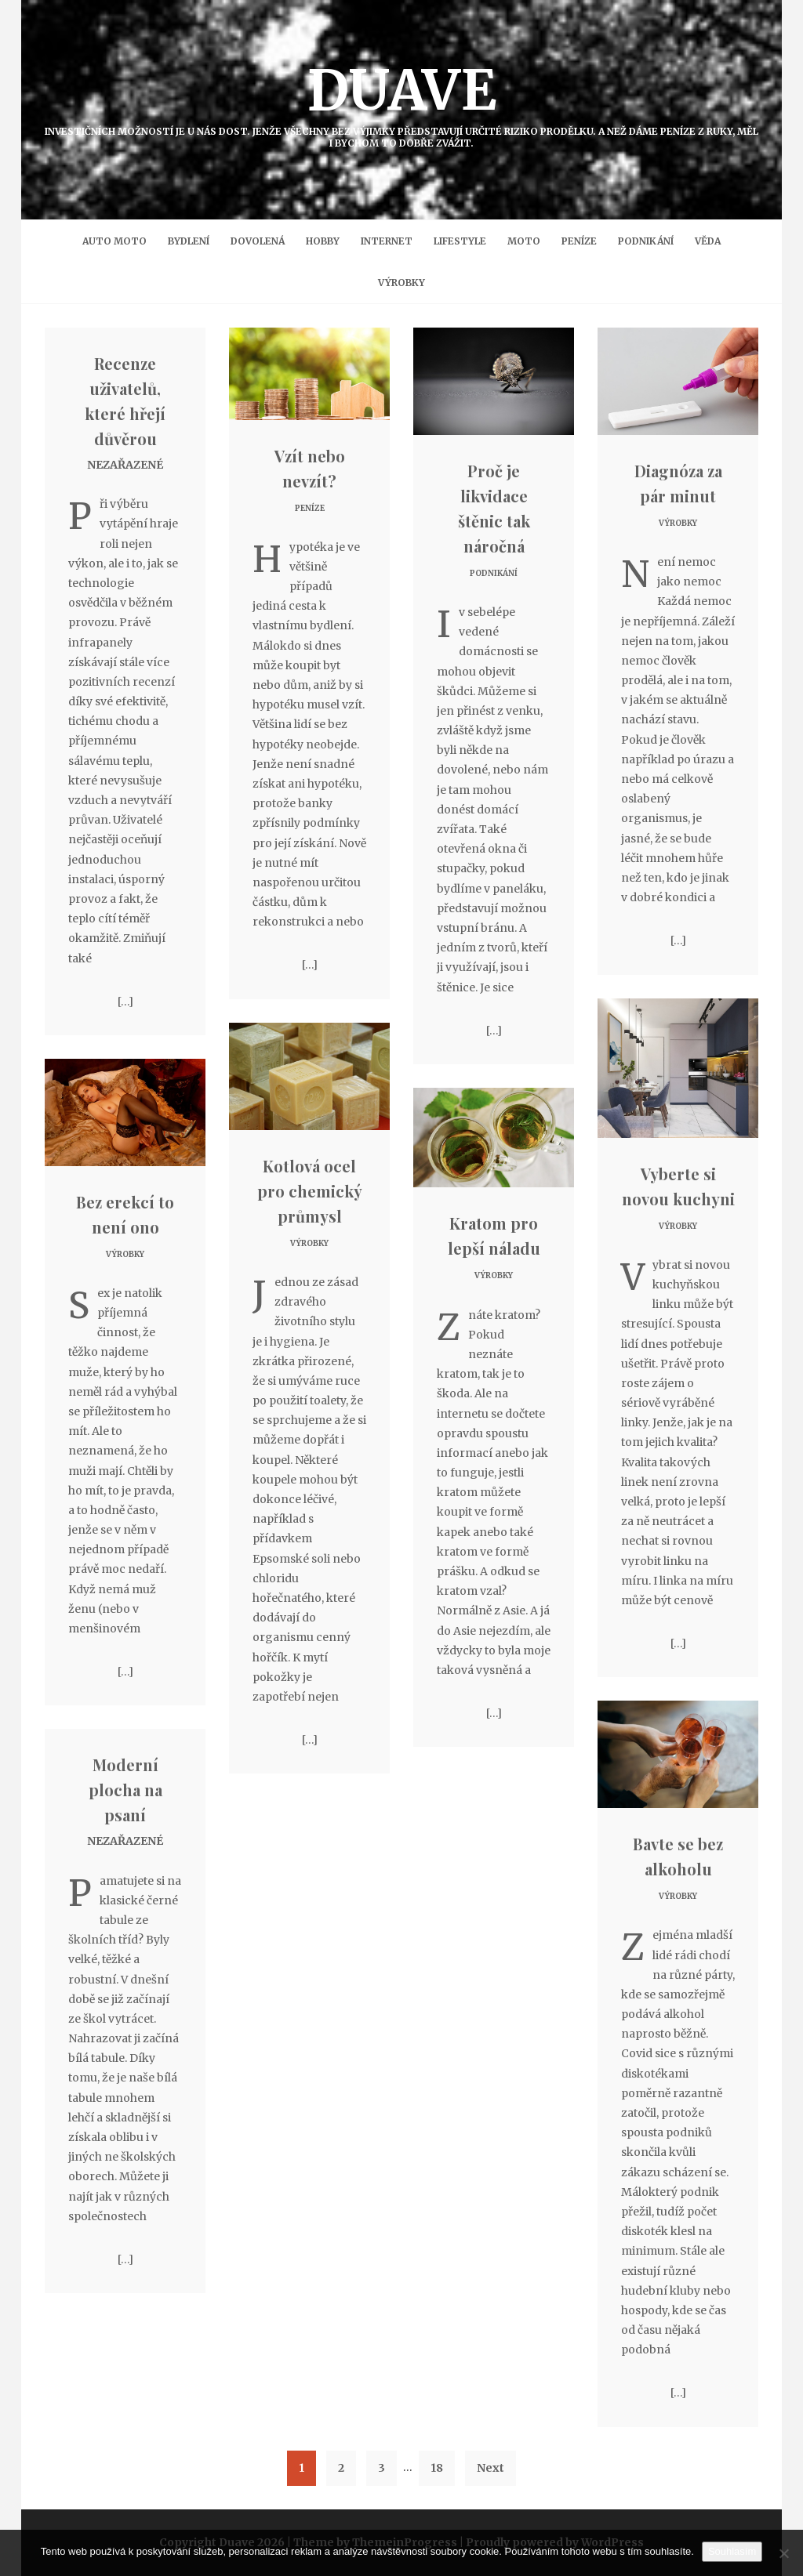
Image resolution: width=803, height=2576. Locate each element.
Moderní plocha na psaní (125, 1789)
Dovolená (258, 241)
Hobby (323, 241)
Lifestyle (460, 241)
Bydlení (188, 241)
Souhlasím (732, 2551)
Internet (386, 241)
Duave (401, 102)
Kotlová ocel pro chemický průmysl (309, 1190)
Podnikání (646, 241)
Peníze (579, 241)
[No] (783, 2553)
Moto (523, 241)
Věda (708, 241)
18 (437, 2468)
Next (490, 2468)
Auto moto (114, 241)
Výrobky (401, 282)
